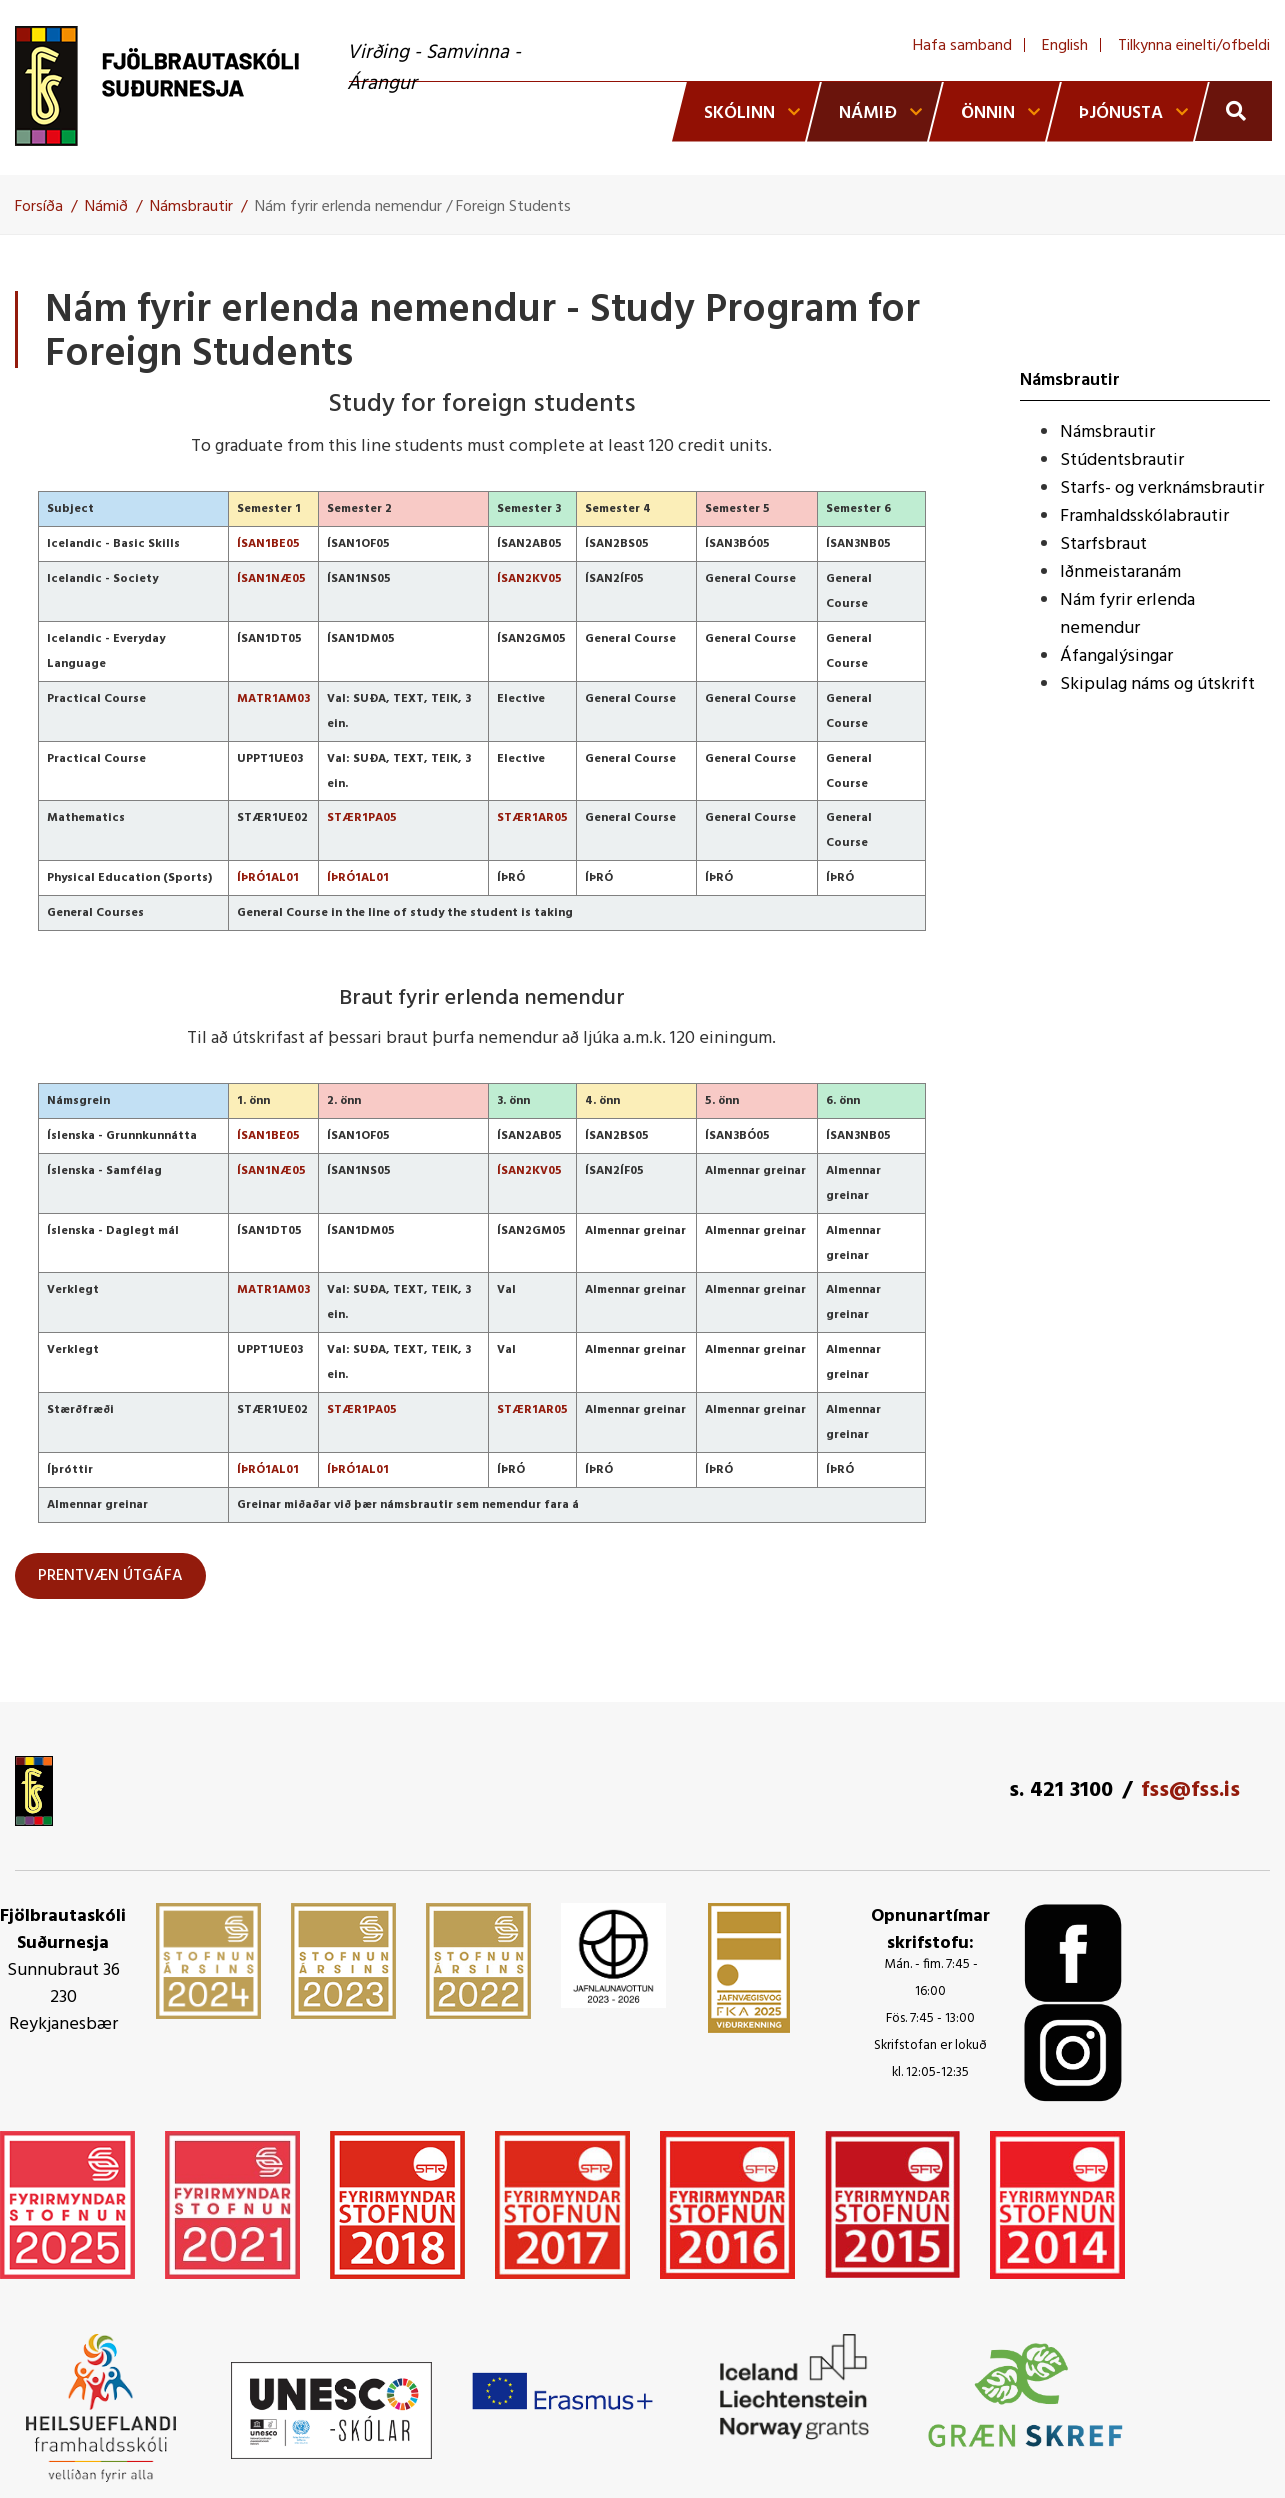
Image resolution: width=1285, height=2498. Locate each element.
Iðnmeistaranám (1120, 572)
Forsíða (39, 207)
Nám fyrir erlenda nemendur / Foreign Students (413, 207)
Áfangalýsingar (1116, 656)
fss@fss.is (1190, 1790)
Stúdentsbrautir (1122, 460)
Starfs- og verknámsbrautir (1162, 488)
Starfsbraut (1103, 544)
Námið (106, 207)
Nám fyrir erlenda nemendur (1127, 614)
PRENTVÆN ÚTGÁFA (110, 1576)
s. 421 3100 (1061, 1790)
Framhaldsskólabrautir (1144, 516)
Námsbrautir (191, 207)
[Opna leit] (1233, 111)
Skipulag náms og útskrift (1157, 684)
